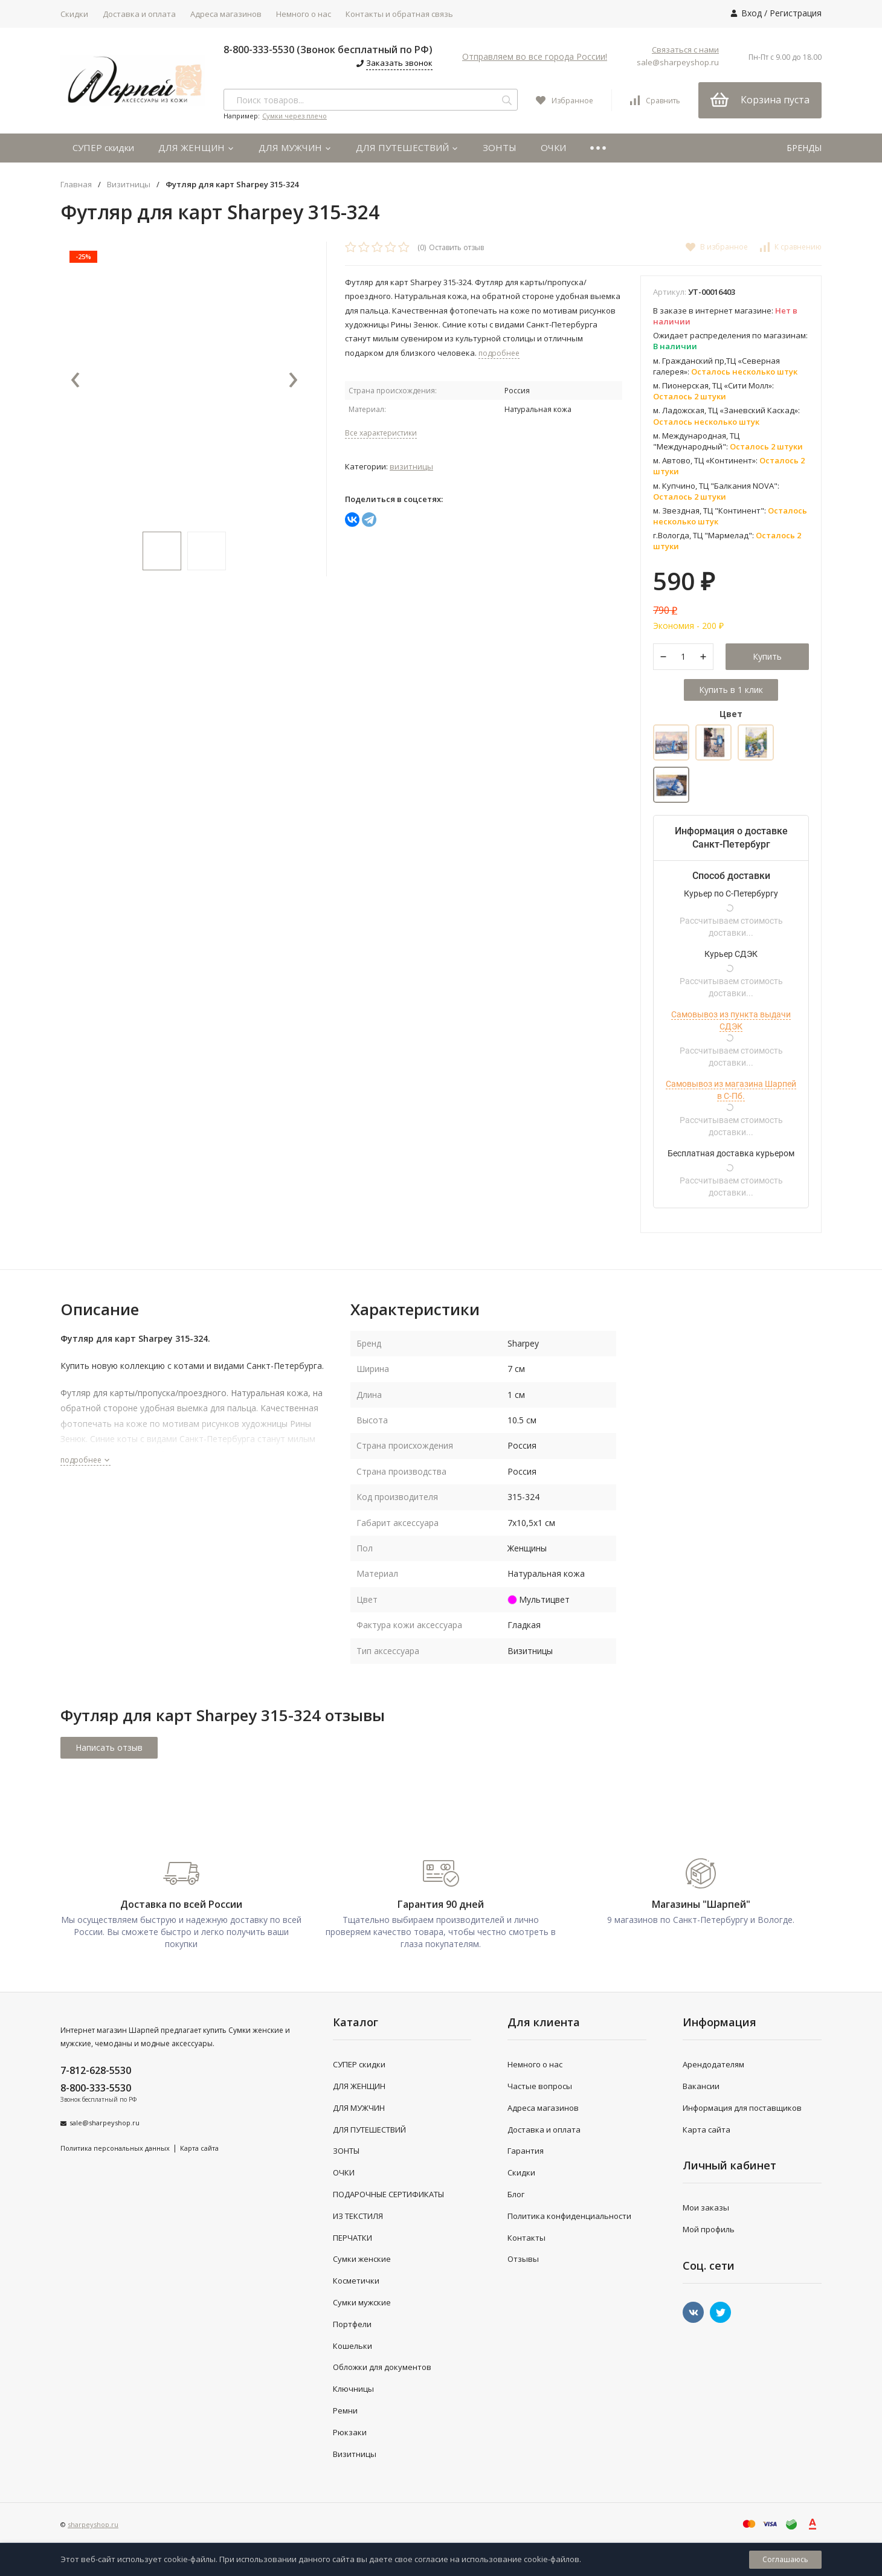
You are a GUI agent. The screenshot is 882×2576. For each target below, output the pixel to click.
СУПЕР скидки (103, 147)
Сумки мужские (362, 2302)
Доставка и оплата (139, 13)
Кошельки (352, 2345)
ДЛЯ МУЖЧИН (295, 147)
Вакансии (701, 2086)
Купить (767, 656)
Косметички (356, 2280)
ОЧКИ (553, 147)
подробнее (85, 1460)
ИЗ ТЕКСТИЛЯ (358, 2216)
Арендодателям (713, 2064)
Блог (515, 2194)
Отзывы (523, 2258)
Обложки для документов (382, 2367)
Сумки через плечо (294, 115)
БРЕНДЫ (804, 147)
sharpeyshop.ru (93, 2524)
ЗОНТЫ (500, 147)
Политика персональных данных (115, 2148)
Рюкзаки (350, 2432)
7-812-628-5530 (95, 2070)
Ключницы (353, 2388)
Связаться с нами (685, 49)
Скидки (74, 13)
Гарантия (525, 2150)
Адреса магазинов (226, 13)
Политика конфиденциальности (569, 2216)
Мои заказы (706, 2207)
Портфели (352, 2324)
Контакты (526, 2237)
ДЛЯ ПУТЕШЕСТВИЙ (407, 147)
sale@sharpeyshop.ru (678, 62)
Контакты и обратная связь (399, 13)
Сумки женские (362, 2258)
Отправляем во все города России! (534, 56)
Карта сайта (199, 2148)
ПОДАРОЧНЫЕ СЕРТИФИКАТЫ (388, 2194)
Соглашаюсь (785, 2559)
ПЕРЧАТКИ (352, 2237)
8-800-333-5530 (95, 2088)
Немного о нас (303, 13)
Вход (751, 13)
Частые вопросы (539, 2086)
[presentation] (75, 380)
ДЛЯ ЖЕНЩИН (196, 147)
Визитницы (128, 184)
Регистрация (796, 13)
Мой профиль (709, 2229)
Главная (76, 184)
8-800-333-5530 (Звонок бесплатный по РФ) (328, 49)
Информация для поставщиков (742, 2107)
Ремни (345, 2410)
